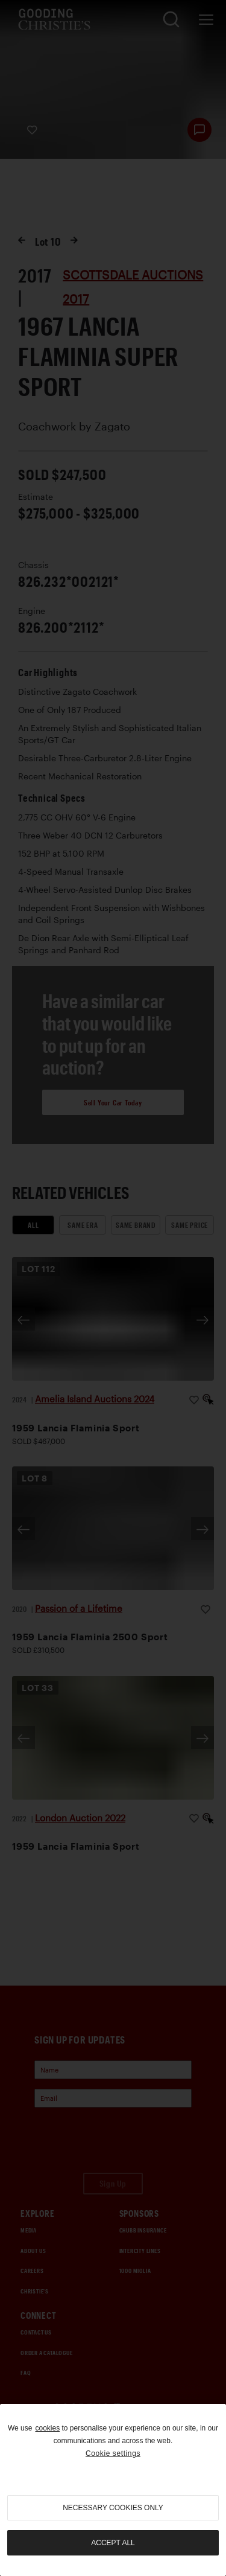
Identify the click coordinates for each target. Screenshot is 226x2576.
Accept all (112, 2543)
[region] (113, 2490)
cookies (47, 2428)
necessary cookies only (113, 2508)
